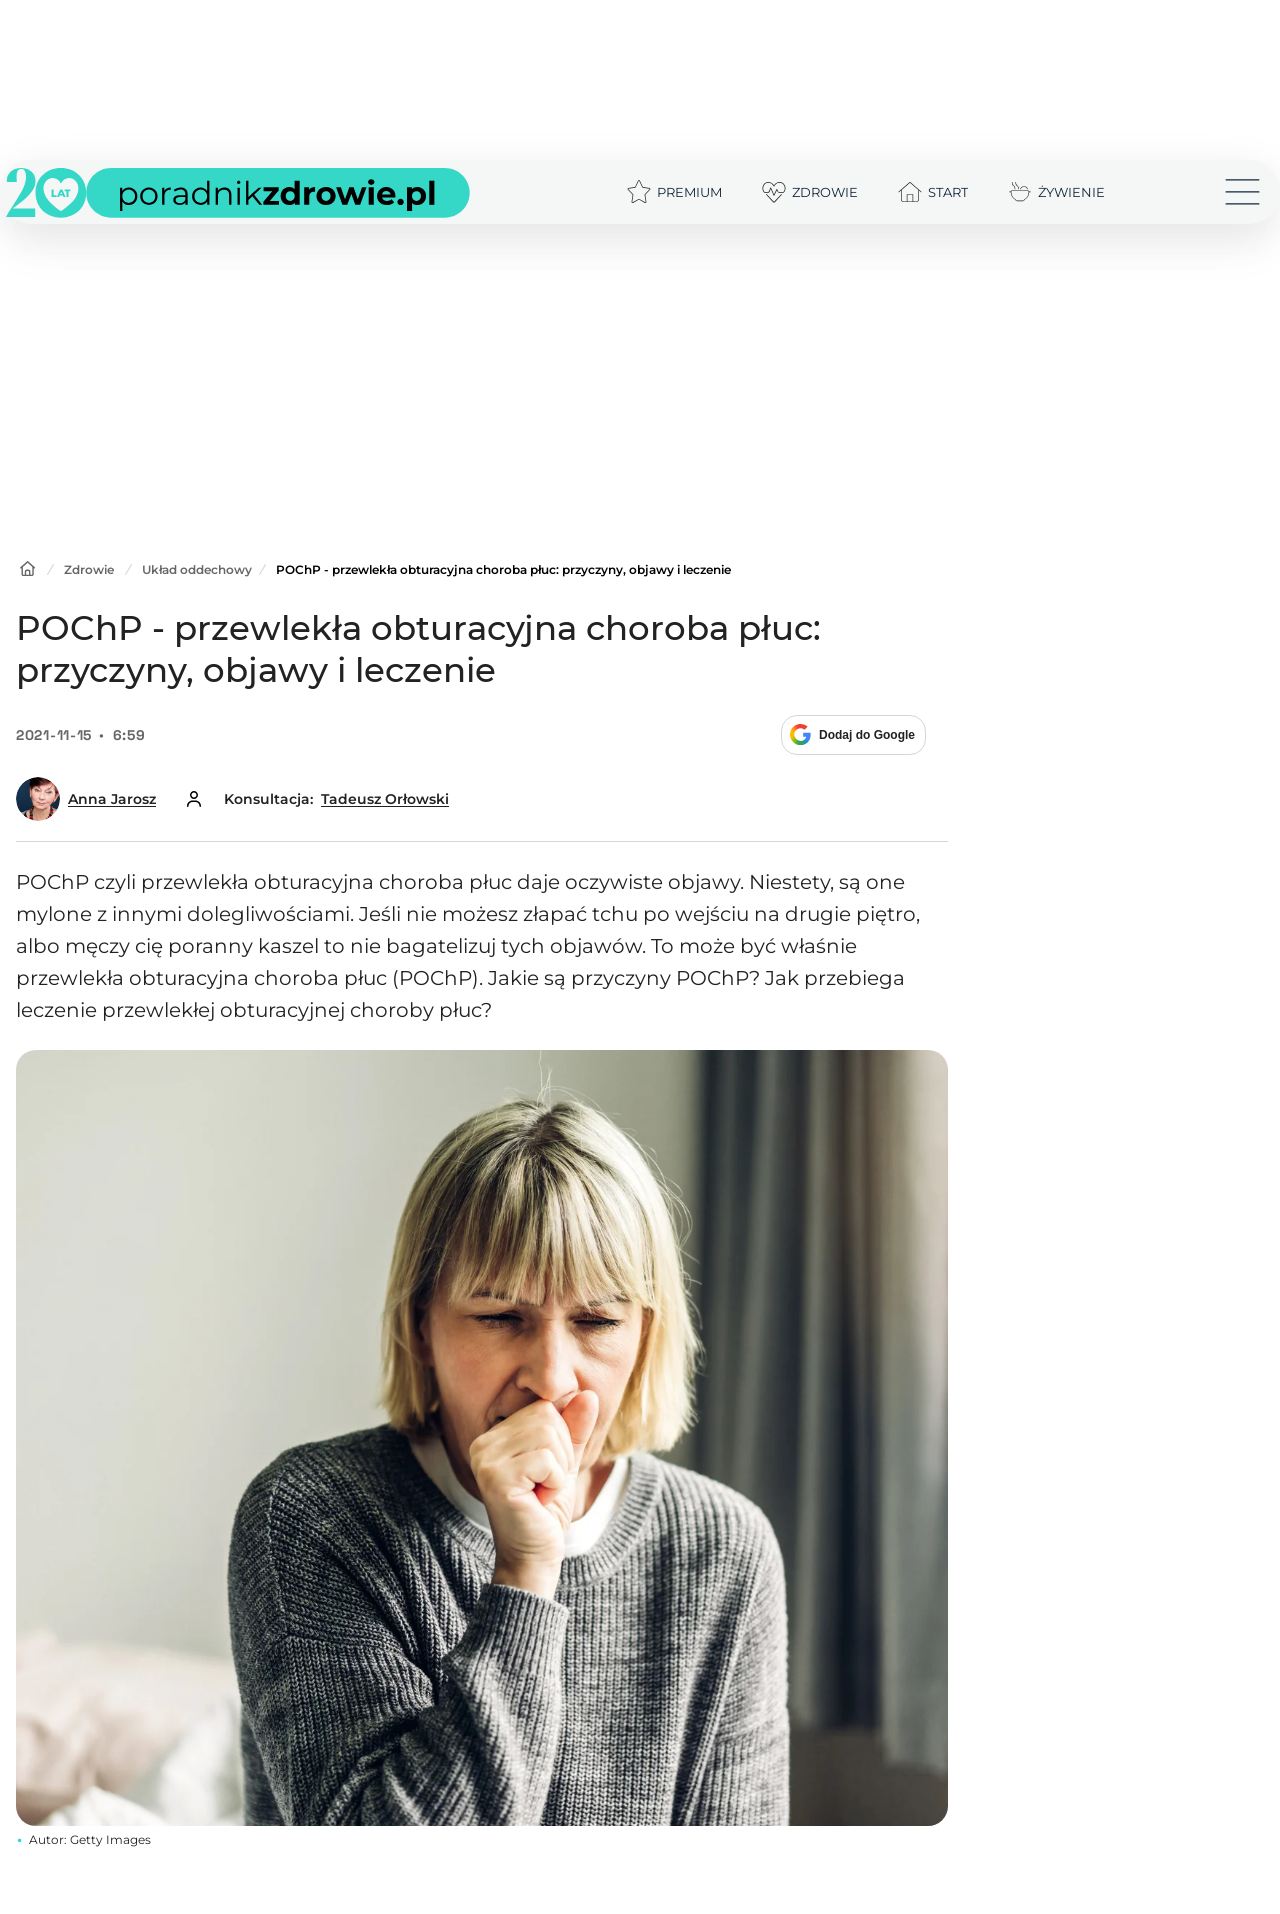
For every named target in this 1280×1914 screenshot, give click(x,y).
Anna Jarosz (112, 799)
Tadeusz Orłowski (385, 799)
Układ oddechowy (197, 569)
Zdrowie (89, 569)
